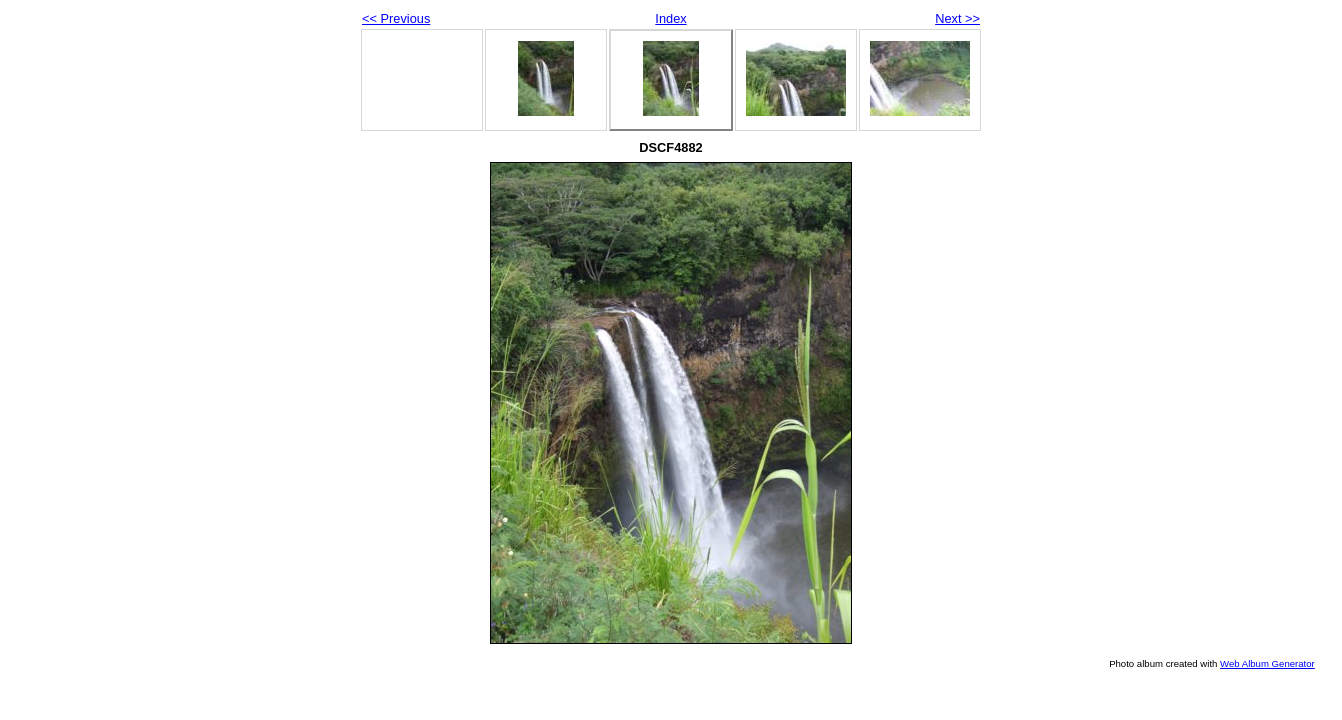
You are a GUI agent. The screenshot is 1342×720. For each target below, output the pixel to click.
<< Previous (396, 18)
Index (670, 18)
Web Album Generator (1267, 663)
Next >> (957, 18)
